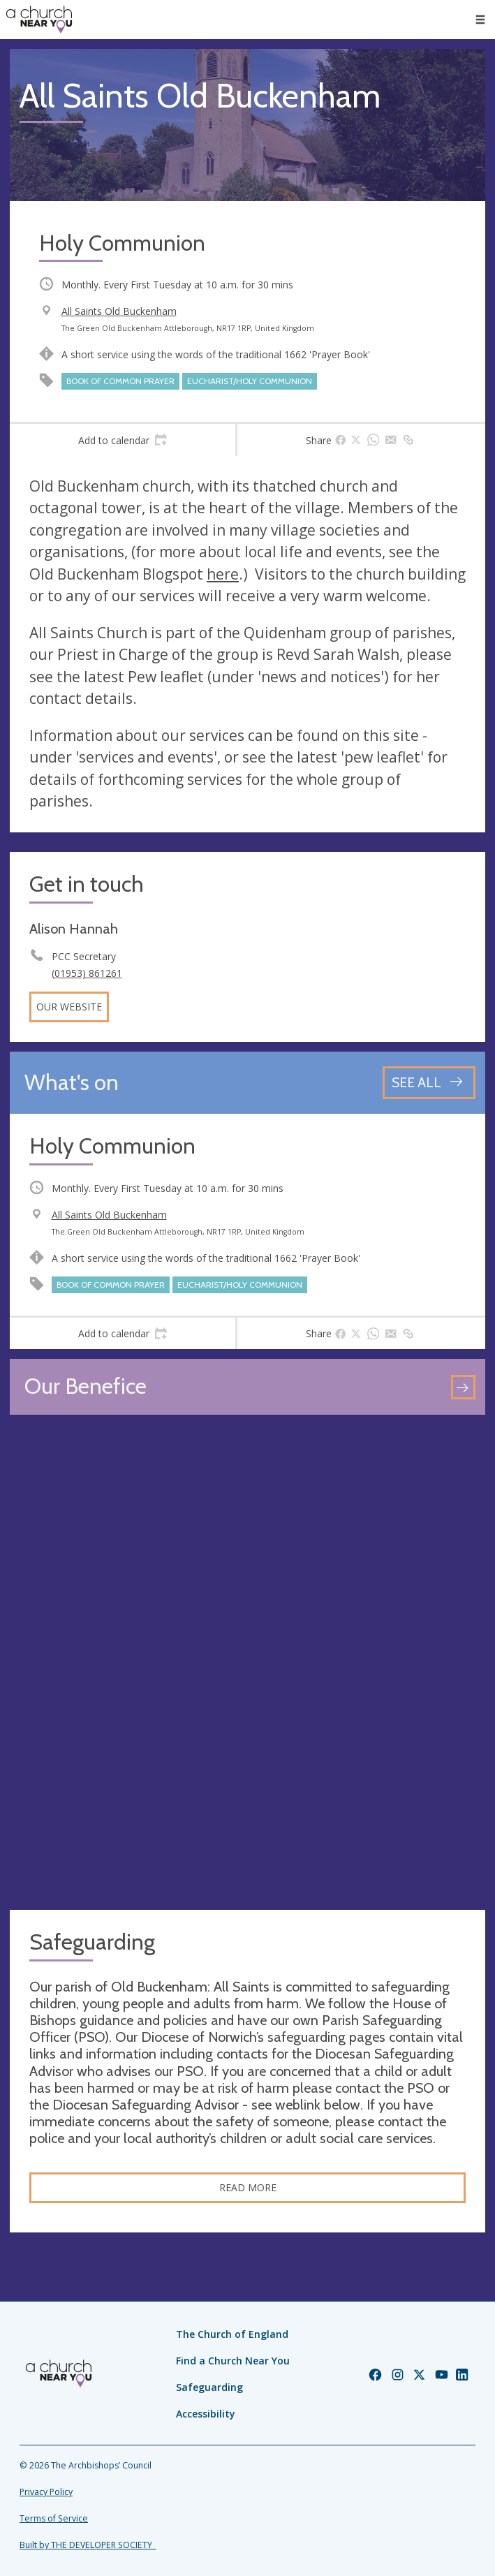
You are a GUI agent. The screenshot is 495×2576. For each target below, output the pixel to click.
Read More (247, 2187)
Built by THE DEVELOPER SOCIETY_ (88, 2545)
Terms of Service (54, 2518)
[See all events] (429, 1082)
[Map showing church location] (247, 1662)
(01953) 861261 (87, 973)
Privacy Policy (46, 2492)
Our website (69, 1006)
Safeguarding (209, 2387)
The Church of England (232, 2334)
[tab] (122, 440)
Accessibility (205, 2413)
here (223, 574)
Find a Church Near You (233, 2360)
